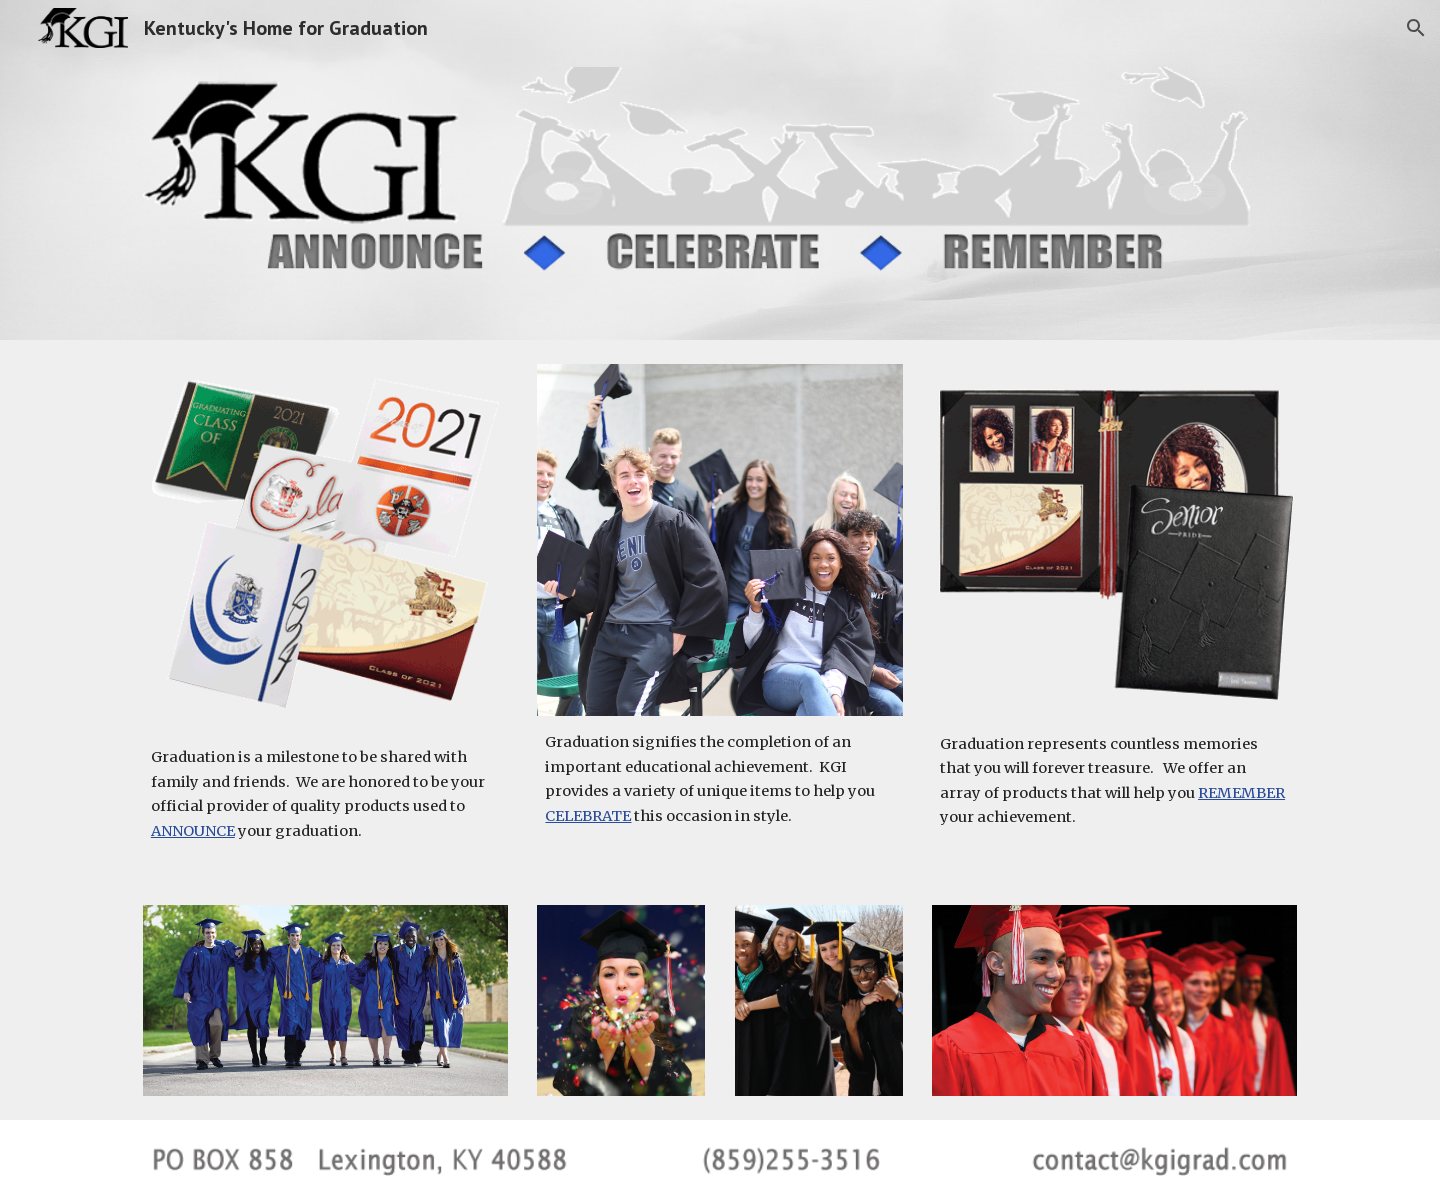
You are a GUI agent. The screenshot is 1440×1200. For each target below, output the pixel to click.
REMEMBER (1241, 793)
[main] (325, 794)
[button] (1416, 28)
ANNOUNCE (193, 831)
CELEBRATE (588, 816)
